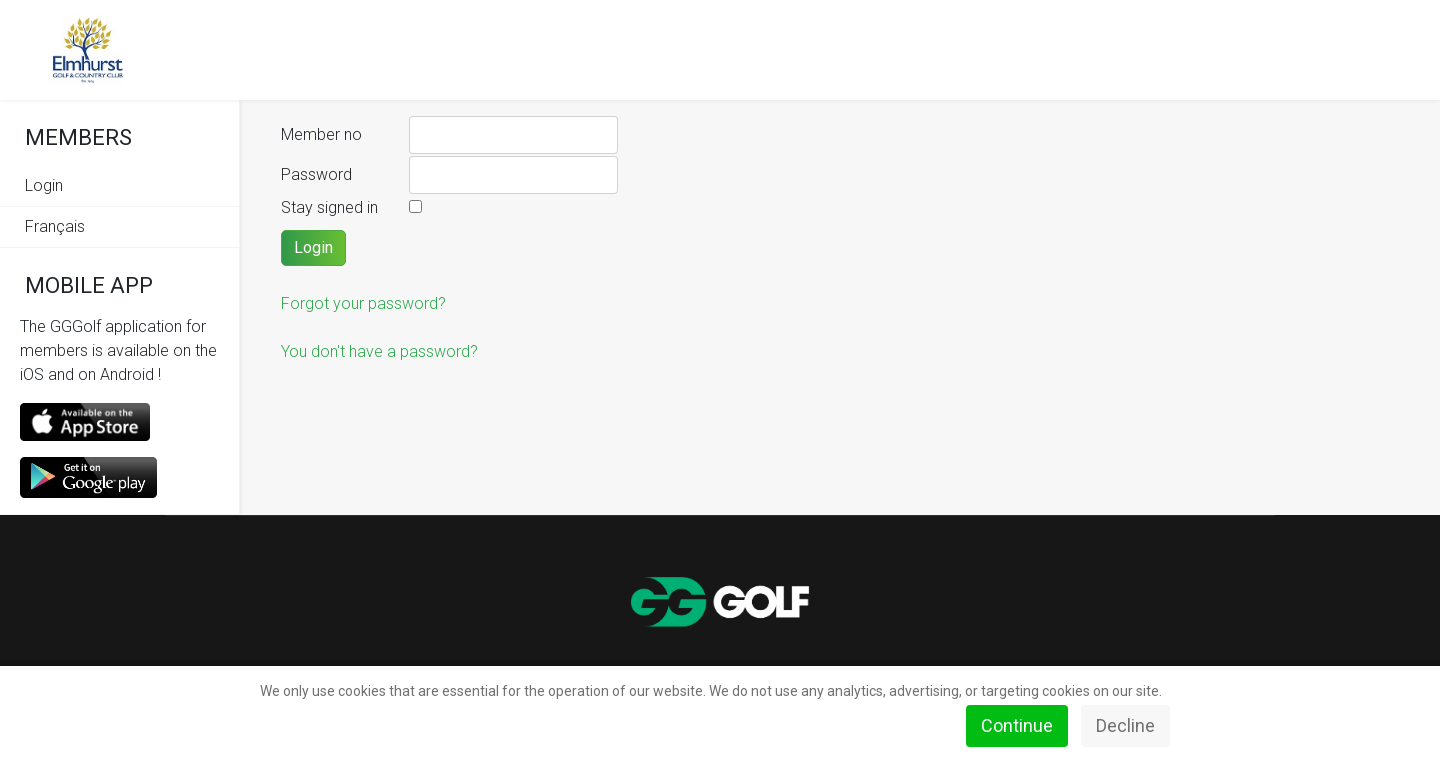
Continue (1017, 725)
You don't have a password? (379, 351)
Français (55, 226)
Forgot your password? (363, 303)
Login (44, 185)
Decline (1125, 725)
